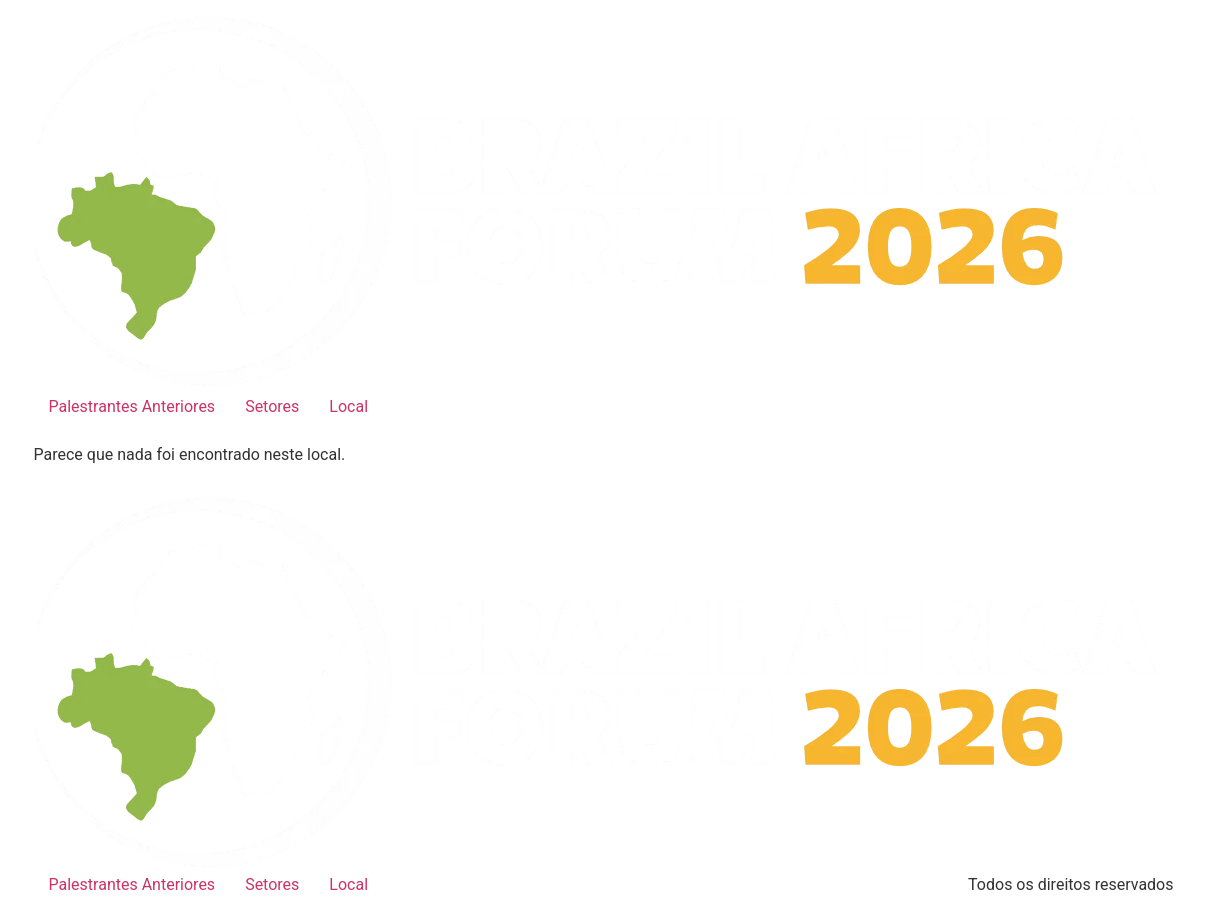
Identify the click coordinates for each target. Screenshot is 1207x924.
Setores (272, 406)
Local (348, 406)
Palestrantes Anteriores (132, 406)
